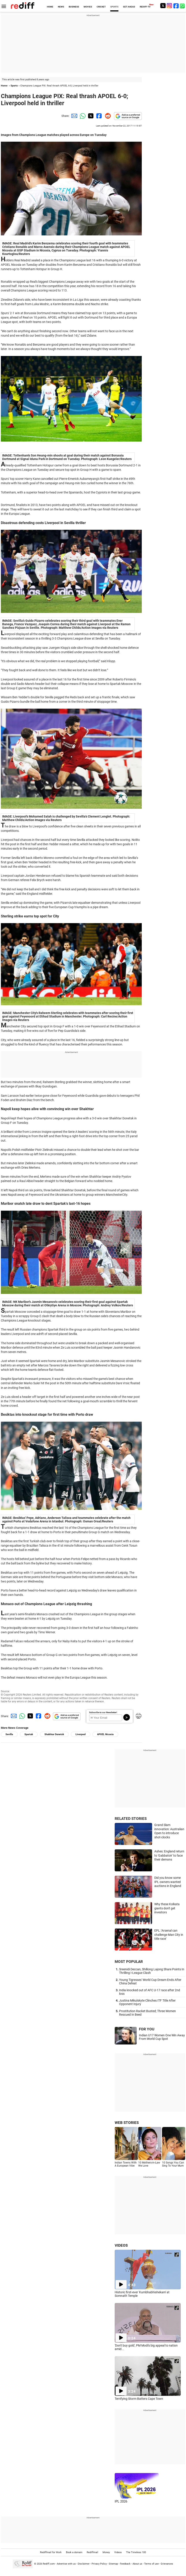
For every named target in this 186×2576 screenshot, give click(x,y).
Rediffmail (92, 2552)
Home (4, 85)
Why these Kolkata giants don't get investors (167, 1908)
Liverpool (81, 1734)
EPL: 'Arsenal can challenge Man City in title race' (168, 1934)
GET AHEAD (129, 6)
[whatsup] (182, 5)
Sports (14, 85)
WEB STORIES (127, 2122)
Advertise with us (66, 2563)
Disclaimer (84, 2563)
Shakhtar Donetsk (54, 1734)
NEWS (61, 6)
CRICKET (101, 6)
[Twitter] (163, 5)
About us (137, 2563)
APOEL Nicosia (105, 1734)
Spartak (28, 1734)
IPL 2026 (121, 2501)
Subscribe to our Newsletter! (103, 1712)
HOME (50, 6)
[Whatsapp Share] (82, 115)
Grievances (167, 2563)
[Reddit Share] (107, 115)
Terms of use (151, 2563)
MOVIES (88, 6)
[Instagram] (169, 5)
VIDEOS (121, 2245)
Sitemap (113, 2563)
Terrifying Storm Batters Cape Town (139, 2398)
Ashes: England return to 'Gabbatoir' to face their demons (169, 1855)
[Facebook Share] (98, 115)
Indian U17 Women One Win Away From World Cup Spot (162, 2037)
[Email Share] (73, 115)
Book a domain (74, 2552)
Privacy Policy (99, 2563)
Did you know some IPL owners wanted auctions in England (167, 1882)
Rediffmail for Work (51, 2552)
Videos (118, 2552)
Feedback (125, 2563)
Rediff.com (49, 2563)
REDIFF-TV (145, 6)
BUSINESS (74, 6)
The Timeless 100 (136, 2552)
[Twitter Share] (90, 115)
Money (106, 2552)
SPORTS (114, 6)
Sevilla (9, 1734)
